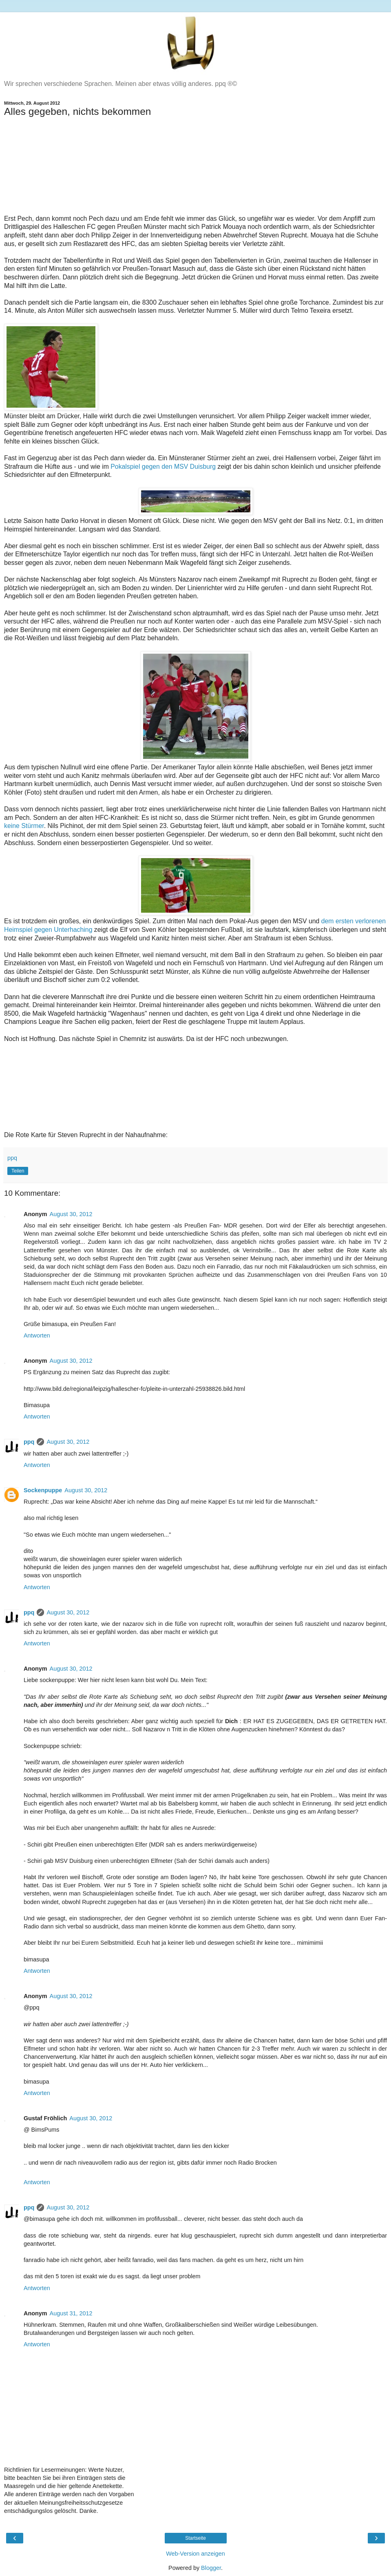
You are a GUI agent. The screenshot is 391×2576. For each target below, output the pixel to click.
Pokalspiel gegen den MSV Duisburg (163, 466)
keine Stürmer (24, 825)
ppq (29, 1441)
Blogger (211, 2568)
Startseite (195, 2538)
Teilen (17, 1171)
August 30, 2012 (71, 1214)
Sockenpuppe (43, 1490)
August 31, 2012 (71, 2313)
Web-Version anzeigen (195, 2553)
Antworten (37, 1335)
